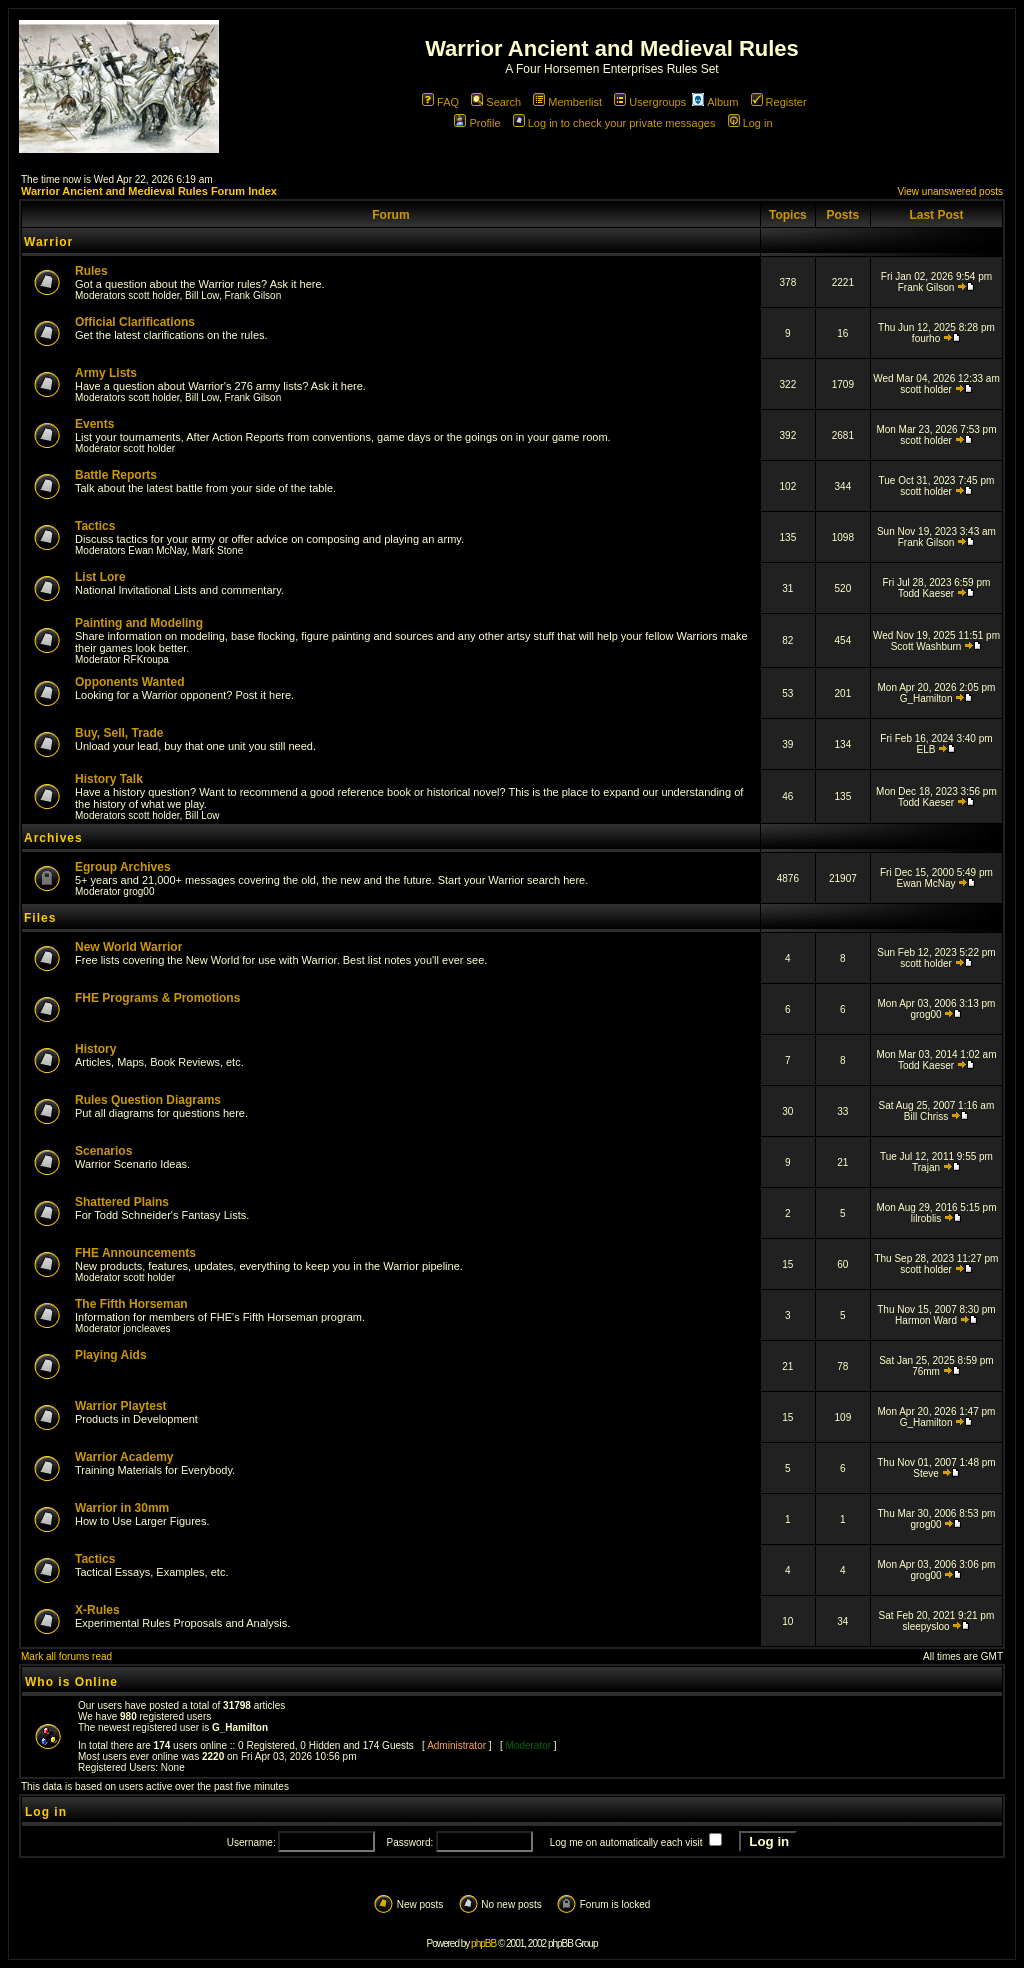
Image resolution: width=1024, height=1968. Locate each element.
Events (94, 424)
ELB (926, 749)
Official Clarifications (135, 322)
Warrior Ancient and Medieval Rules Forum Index (149, 191)
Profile (477, 123)
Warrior (48, 242)
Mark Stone (217, 550)
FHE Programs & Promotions (157, 998)
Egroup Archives (123, 867)
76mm (926, 1371)
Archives (53, 838)
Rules (91, 271)
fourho (926, 338)
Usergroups (650, 102)
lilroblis (926, 1218)
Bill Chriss (926, 1116)
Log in (750, 123)
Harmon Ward (926, 1320)
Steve (926, 1473)
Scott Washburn (926, 646)
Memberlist (567, 102)
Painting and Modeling (139, 623)
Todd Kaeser (926, 593)
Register (779, 102)
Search (496, 102)
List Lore (100, 577)
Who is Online (71, 1682)
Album (715, 102)
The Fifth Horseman (131, 1304)
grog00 (138, 891)
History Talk (109, 779)
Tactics (95, 526)
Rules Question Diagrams (148, 1100)
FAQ (440, 102)
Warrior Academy (124, 1457)
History (95, 1049)
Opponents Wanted (130, 682)
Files (40, 918)
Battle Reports (116, 475)
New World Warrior (128, 947)
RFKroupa (146, 659)
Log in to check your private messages (614, 123)
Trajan (926, 1167)
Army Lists (106, 373)
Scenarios (103, 1151)
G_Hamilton (926, 698)
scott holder (153, 295)
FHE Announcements (135, 1253)
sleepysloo (925, 1626)
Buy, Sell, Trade (119, 733)
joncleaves (146, 1328)
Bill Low (202, 295)
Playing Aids (111, 1355)
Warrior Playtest (121, 1406)
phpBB (483, 1943)
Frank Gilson (253, 295)
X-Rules (97, 1610)
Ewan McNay (157, 550)
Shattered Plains (122, 1202)
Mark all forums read (66, 1656)
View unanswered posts (950, 191)
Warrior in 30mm (122, 1508)
